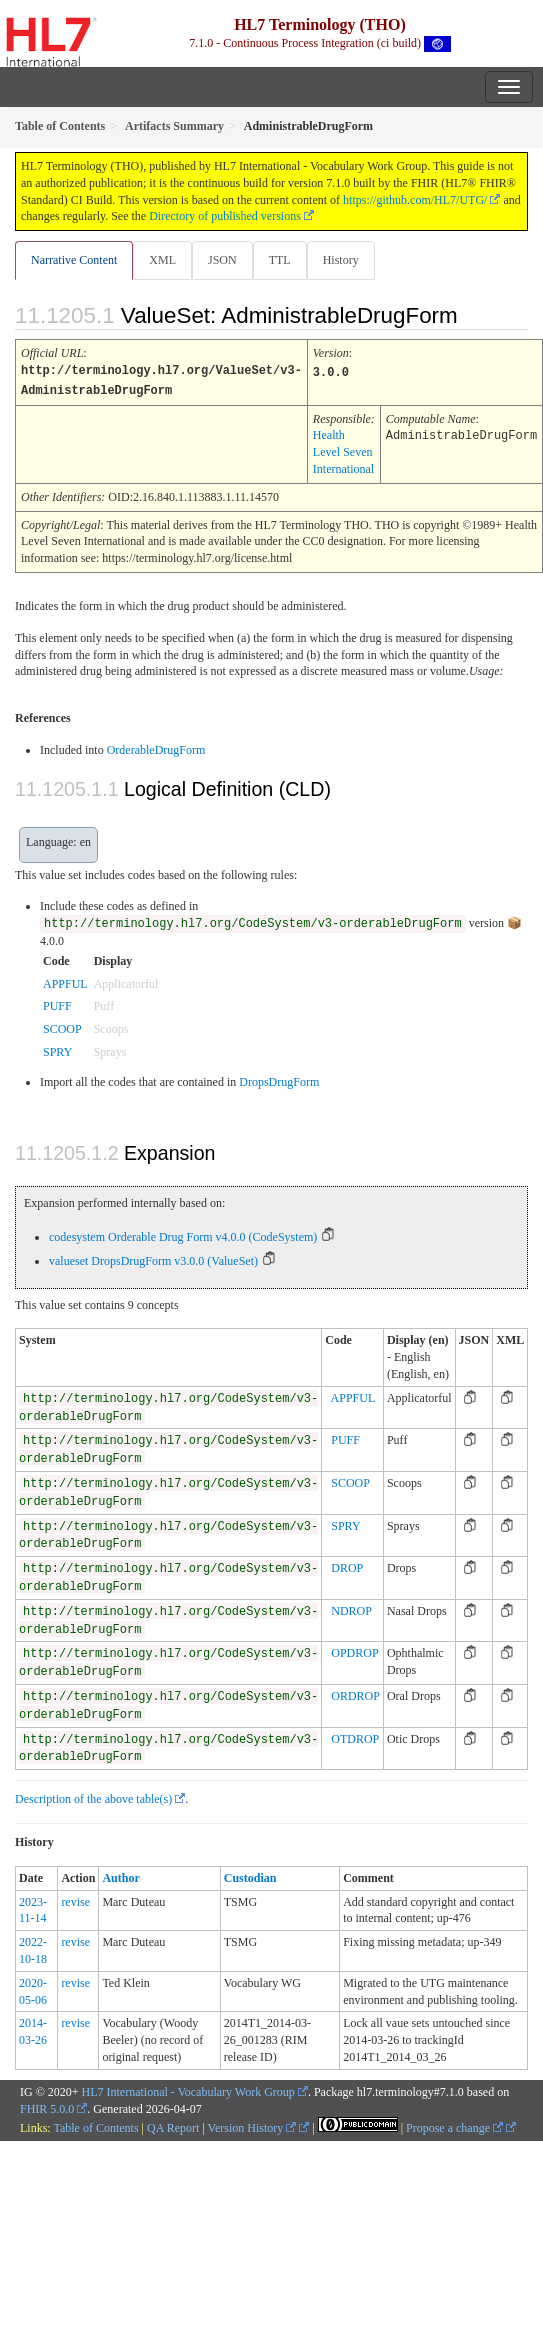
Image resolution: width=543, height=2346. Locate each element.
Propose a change (454, 2126)
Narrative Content (74, 260)
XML (162, 260)
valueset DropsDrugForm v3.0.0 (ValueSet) (153, 1259)
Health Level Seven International (343, 450)
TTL (280, 260)
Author (120, 1876)
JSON (222, 260)
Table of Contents (95, 2126)
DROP (347, 1566)
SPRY (57, 1050)
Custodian (250, 1876)
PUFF (57, 1004)
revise (75, 1900)
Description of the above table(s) (93, 1797)
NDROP (351, 1609)
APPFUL (65, 982)
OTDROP (355, 1737)
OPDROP (354, 1651)
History (341, 260)
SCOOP (62, 1027)
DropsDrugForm (279, 1080)
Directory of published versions (225, 216)
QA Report (173, 2126)
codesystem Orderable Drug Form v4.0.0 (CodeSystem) (183, 1235)
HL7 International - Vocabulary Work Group (188, 2090)
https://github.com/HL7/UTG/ (415, 200)
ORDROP (355, 1694)
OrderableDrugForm (156, 748)
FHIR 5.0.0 (47, 2107)
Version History (252, 2126)
